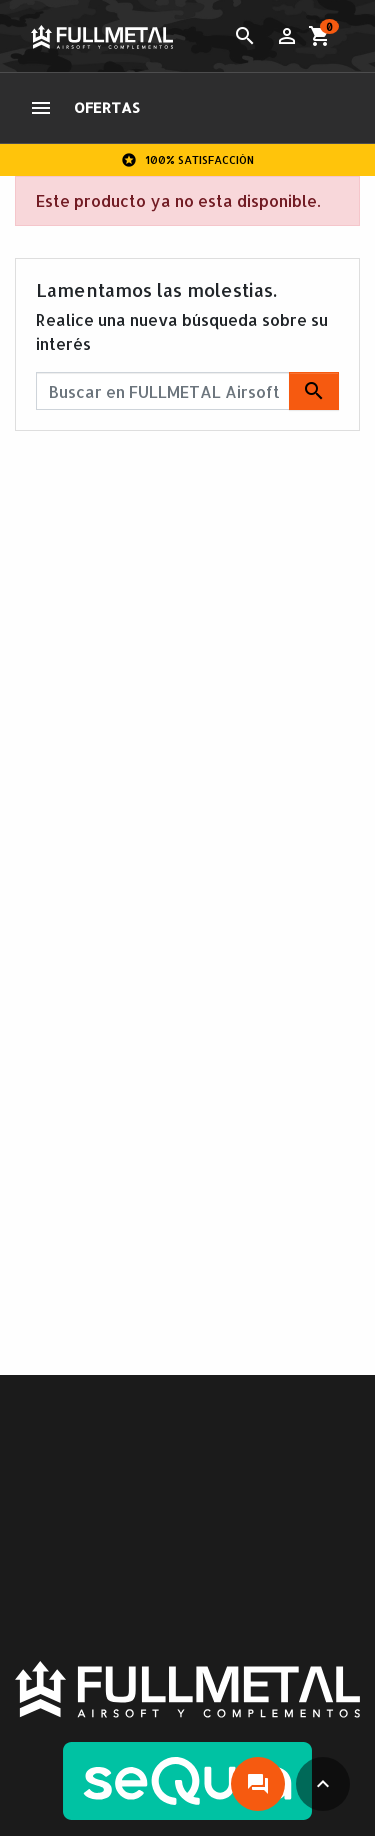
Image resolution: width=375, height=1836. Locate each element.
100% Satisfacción (187, 160)
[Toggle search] (245, 36)
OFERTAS (107, 107)
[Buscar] (187, 391)
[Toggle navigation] (41, 108)
